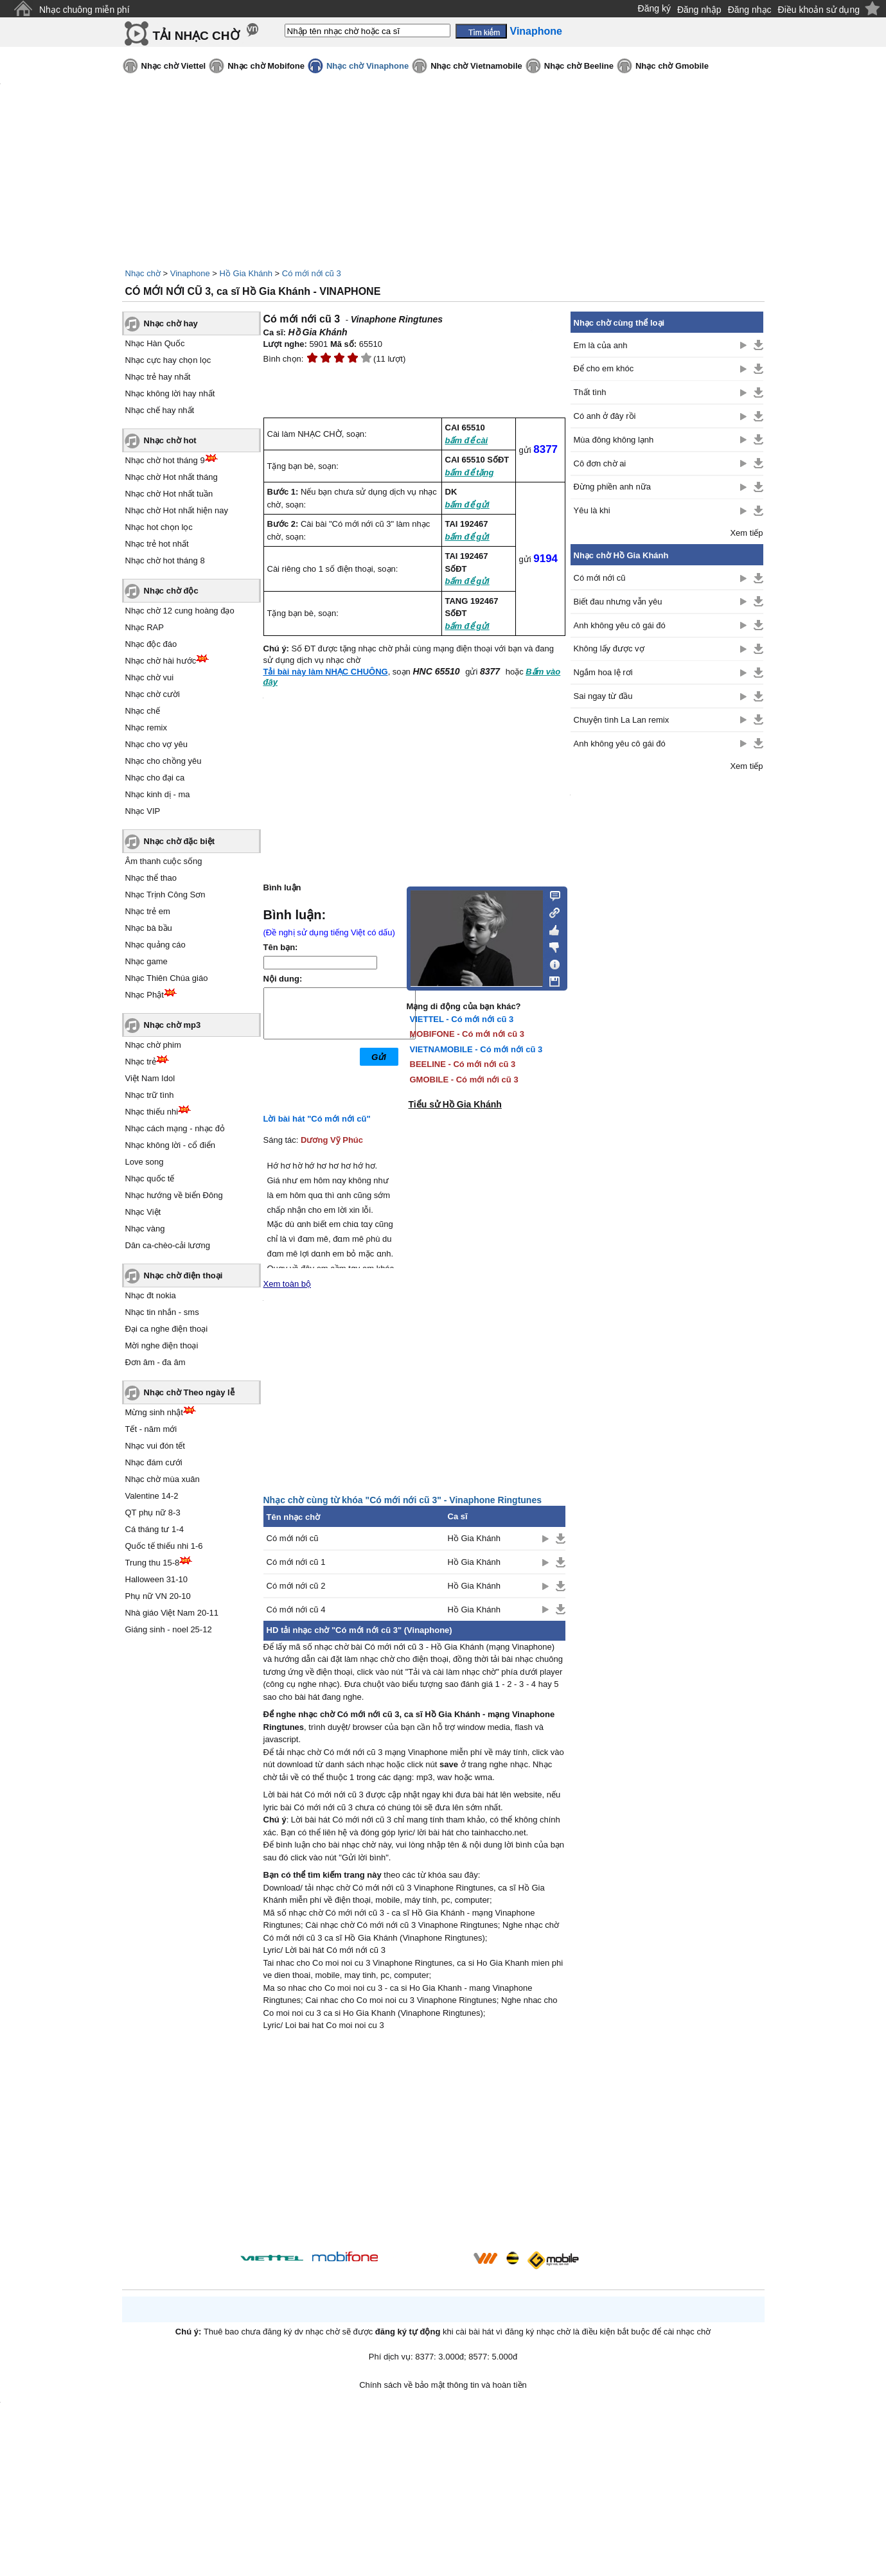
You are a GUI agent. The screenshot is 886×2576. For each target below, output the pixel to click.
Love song (144, 1162)
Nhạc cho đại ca (155, 777)
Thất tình (590, 392)
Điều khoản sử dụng (819, 9)
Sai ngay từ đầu (603, 696)
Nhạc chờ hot (170, 440)
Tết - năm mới (151, 1429)
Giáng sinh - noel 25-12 (168, 1629)
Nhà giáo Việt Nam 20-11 (172, 1613)
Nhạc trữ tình (149, 1095)
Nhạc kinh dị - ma (157, 794)
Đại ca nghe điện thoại (166, 1329)
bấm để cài (466, 440)
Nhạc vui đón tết (155, 1446)
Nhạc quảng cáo (155, 944)
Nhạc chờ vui (149, 677)
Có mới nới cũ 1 (296, 1562)
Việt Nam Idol (150, 1078)
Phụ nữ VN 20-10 (158, 1596)
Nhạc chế (142, 711)
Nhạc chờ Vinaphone (367, 66)
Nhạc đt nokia (150, 1295)
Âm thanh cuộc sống (163, 861)
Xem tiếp (746, 533)
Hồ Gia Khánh (246, 273)
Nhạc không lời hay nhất (170, 393)
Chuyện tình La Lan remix (621, 720)
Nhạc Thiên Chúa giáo (166, 978)
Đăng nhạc (750, 9)
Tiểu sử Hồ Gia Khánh (455, 1104)
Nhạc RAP (144, 627)
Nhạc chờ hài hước (161, 661)
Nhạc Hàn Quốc (155, 343)
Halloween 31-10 (156, 1579)
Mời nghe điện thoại (162, 1345)
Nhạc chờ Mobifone (266, 66)
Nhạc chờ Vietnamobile (476, 66)
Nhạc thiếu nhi (152, 1111)
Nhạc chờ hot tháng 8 (165, 560)
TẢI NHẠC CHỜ (196, 35)
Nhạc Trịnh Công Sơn (165, 894)
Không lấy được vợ (609, 648)
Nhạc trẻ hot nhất (157, 544)
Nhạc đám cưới (153, 1462)
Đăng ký (654, 8)
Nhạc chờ (143, 273)
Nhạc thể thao (151, 878)
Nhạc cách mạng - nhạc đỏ (175, 1128)
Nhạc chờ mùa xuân (162, 1479)
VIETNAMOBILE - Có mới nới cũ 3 (476, 1049)
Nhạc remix (146, 727)
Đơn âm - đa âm (155, 1362)
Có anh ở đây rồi (605, 416)
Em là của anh (601, 345)
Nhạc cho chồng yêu (163, 761)
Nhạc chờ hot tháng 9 (165, 460)
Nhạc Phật (144, 995)
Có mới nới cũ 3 (311, 273)
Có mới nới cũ (293, 1538)
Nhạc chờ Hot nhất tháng (171, 477)
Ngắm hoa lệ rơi (603, 672)
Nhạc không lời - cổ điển (170, 1145)
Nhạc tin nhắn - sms (162, 1312)
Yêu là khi (592, 510)
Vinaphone (190, 273)
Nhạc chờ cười (152, 694)
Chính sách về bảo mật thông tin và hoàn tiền (443, 2385)
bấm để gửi (467, 504)
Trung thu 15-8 (152, 1562)
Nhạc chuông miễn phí (84, 9)
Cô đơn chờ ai (600, 463)
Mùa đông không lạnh (614, 440)
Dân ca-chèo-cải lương (167, 1245)
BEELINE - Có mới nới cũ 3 (463, 1064)
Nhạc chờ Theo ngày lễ (189, 1392)
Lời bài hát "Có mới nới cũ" (317, 1119)
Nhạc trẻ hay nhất (158, 377)
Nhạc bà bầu (148, 928)
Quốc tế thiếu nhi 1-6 (164, 1546)
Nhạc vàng (145, 1228)
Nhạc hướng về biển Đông (174, 1195)
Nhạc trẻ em (147, 911)
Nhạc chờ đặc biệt (179, 841)
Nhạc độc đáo (151, 644)
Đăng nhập (699, 9)
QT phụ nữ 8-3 (153, 1512)
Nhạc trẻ (141, 1061)
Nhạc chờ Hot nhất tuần (169, 493)
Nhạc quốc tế (150, 1178)
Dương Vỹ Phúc (332, 1140)
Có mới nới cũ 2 (296, 1586)
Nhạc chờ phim (153, 1045)
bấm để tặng (469, 472)
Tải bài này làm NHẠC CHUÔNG (325, 671)
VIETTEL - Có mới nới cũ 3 (462, 1019)
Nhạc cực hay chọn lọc (168, 360)
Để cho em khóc (604, 368)
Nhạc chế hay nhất (160, 410)
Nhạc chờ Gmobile (672, 66)
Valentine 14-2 (152, 1496)
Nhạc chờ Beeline (579, 66)
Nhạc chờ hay (171, 323)
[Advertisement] (414, 2143)
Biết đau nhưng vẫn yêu (618, 601)
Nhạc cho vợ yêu (156, 744)
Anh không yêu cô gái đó (620, 625)
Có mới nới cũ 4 (296, 1609)
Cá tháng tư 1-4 (154, 1529)
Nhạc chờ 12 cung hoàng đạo (180, 610)
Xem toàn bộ (287, 1284)
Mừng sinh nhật (154, 1412)
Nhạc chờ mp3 (172, 1025)
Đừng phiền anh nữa (612, 486)
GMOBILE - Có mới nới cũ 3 (464, 1079)
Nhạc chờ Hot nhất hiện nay (177, 510)
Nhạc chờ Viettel (173, 66)
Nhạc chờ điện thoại (183, 1275)
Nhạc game (146, 961)
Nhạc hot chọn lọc (159, 527)
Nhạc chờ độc (171, 590)
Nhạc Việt (143, 1212)
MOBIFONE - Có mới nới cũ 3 (467, 1034)
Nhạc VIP (143, 811)
